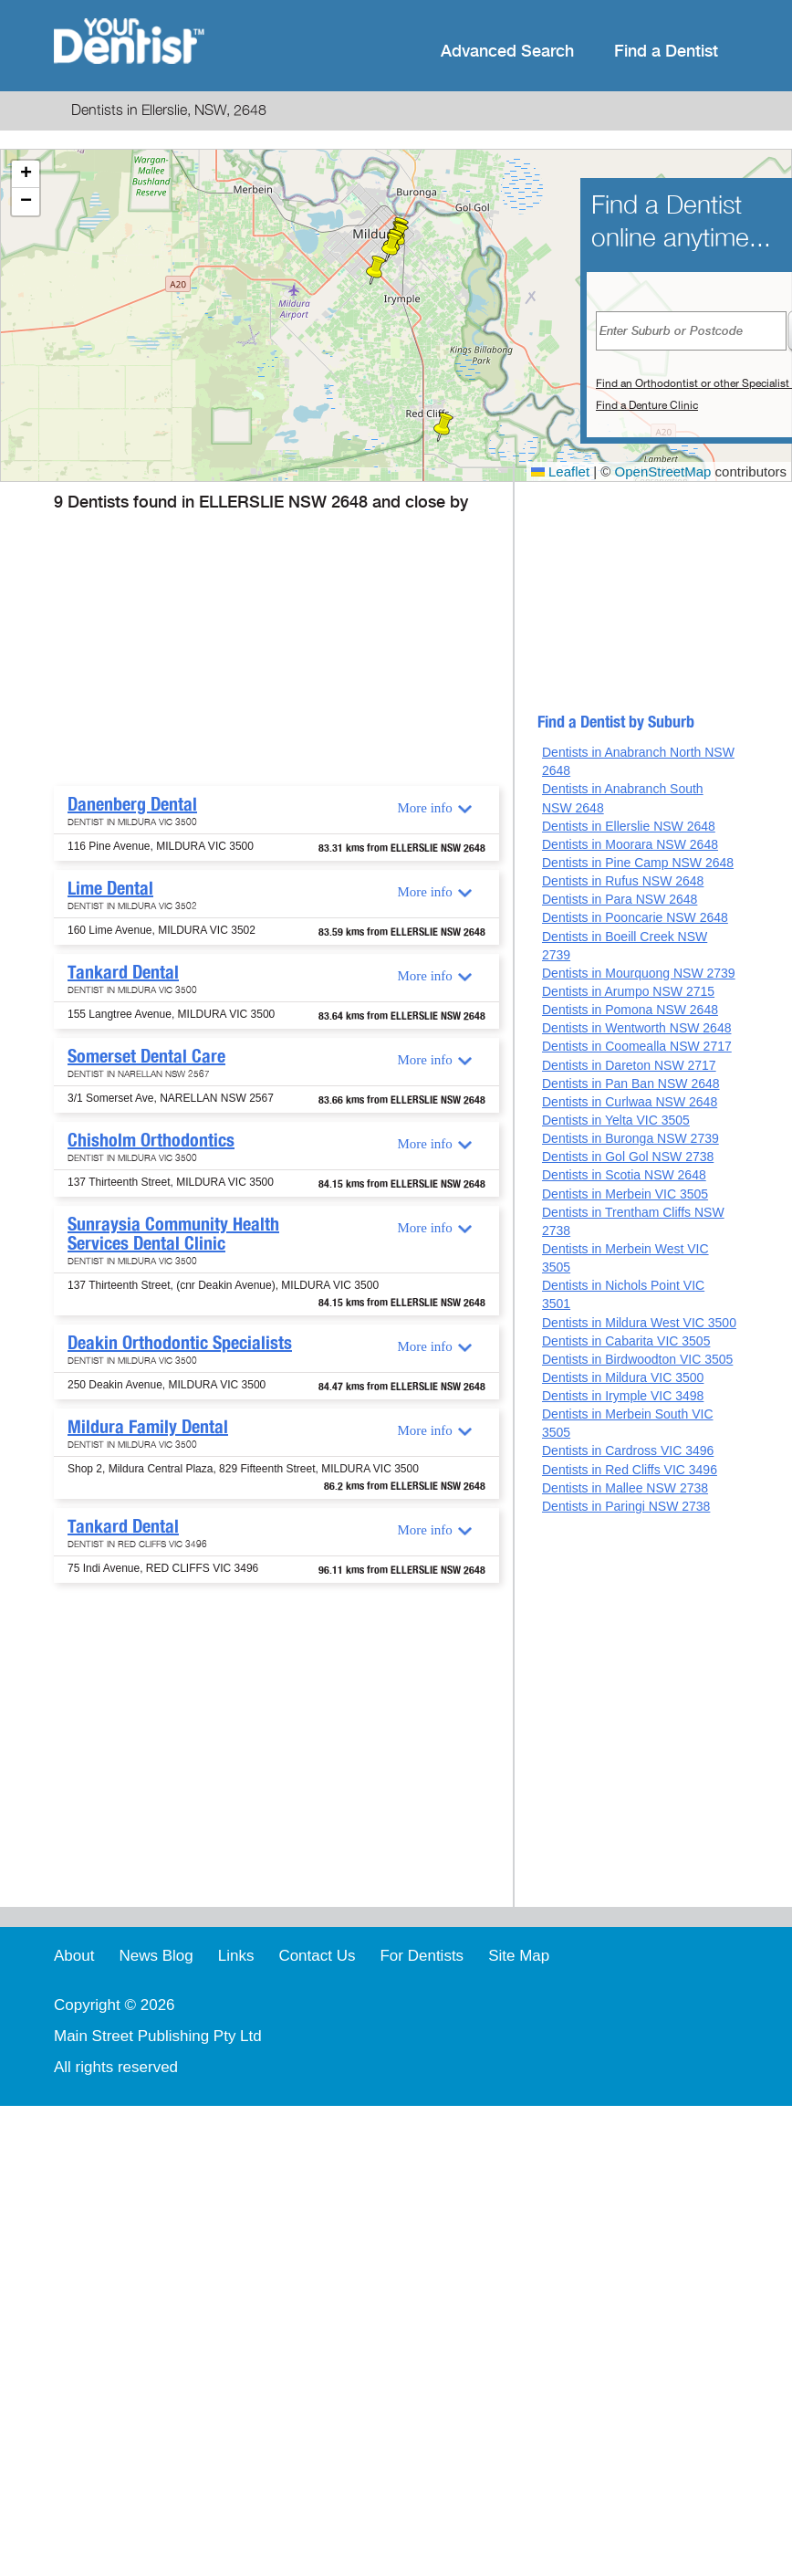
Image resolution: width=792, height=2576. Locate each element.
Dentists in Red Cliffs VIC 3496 (629, 1469)
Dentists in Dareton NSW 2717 (629, 1065)
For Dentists (422, 1955)
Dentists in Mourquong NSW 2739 (638, 973)
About (74, 1955)
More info (424, 808)
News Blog (156, 1955)
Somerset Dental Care (146, 1056)
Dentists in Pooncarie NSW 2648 (635, 917)
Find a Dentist (666, 51)
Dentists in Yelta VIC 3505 (616, 1120)
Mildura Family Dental (148, 1427)
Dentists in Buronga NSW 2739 (630, 1138)
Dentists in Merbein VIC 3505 (625, 1194)
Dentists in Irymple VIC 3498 (622, 1395)
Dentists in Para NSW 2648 (619, 899)
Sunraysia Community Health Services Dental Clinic (173, 1233)
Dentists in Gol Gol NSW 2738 (628, 1156)
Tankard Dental (123, 972)
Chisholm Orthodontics (151, 1140)
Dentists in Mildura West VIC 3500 (639, 1322)
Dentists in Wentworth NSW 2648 (637, 1028)
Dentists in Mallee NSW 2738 (625, 1488)
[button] (391, 247)
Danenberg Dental (132, 804)
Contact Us (316, 1955)
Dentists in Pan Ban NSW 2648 (631, 1083)
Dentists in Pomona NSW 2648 (630, 1009)
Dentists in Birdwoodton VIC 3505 (637, 1359)
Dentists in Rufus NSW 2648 (622, 881)
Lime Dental (110, 888)
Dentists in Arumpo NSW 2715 (628, 991)
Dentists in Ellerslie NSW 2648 (628, 826)
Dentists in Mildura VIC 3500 (622, 1377)
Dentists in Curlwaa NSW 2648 (629, 1101)
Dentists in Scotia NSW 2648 (624, 1175)
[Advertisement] (253, 649)
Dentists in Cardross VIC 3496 (628, 1450)
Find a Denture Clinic (647, 405)
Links (236, 1955)
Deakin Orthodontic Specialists (180, 1343)
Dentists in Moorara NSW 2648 (630, 844)
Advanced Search (507, 51)
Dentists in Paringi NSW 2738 (626, 1506)
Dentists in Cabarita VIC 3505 (626, 1341)
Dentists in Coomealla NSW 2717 (637, 1046)
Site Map (518, 1955)
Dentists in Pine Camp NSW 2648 (638, 862)
